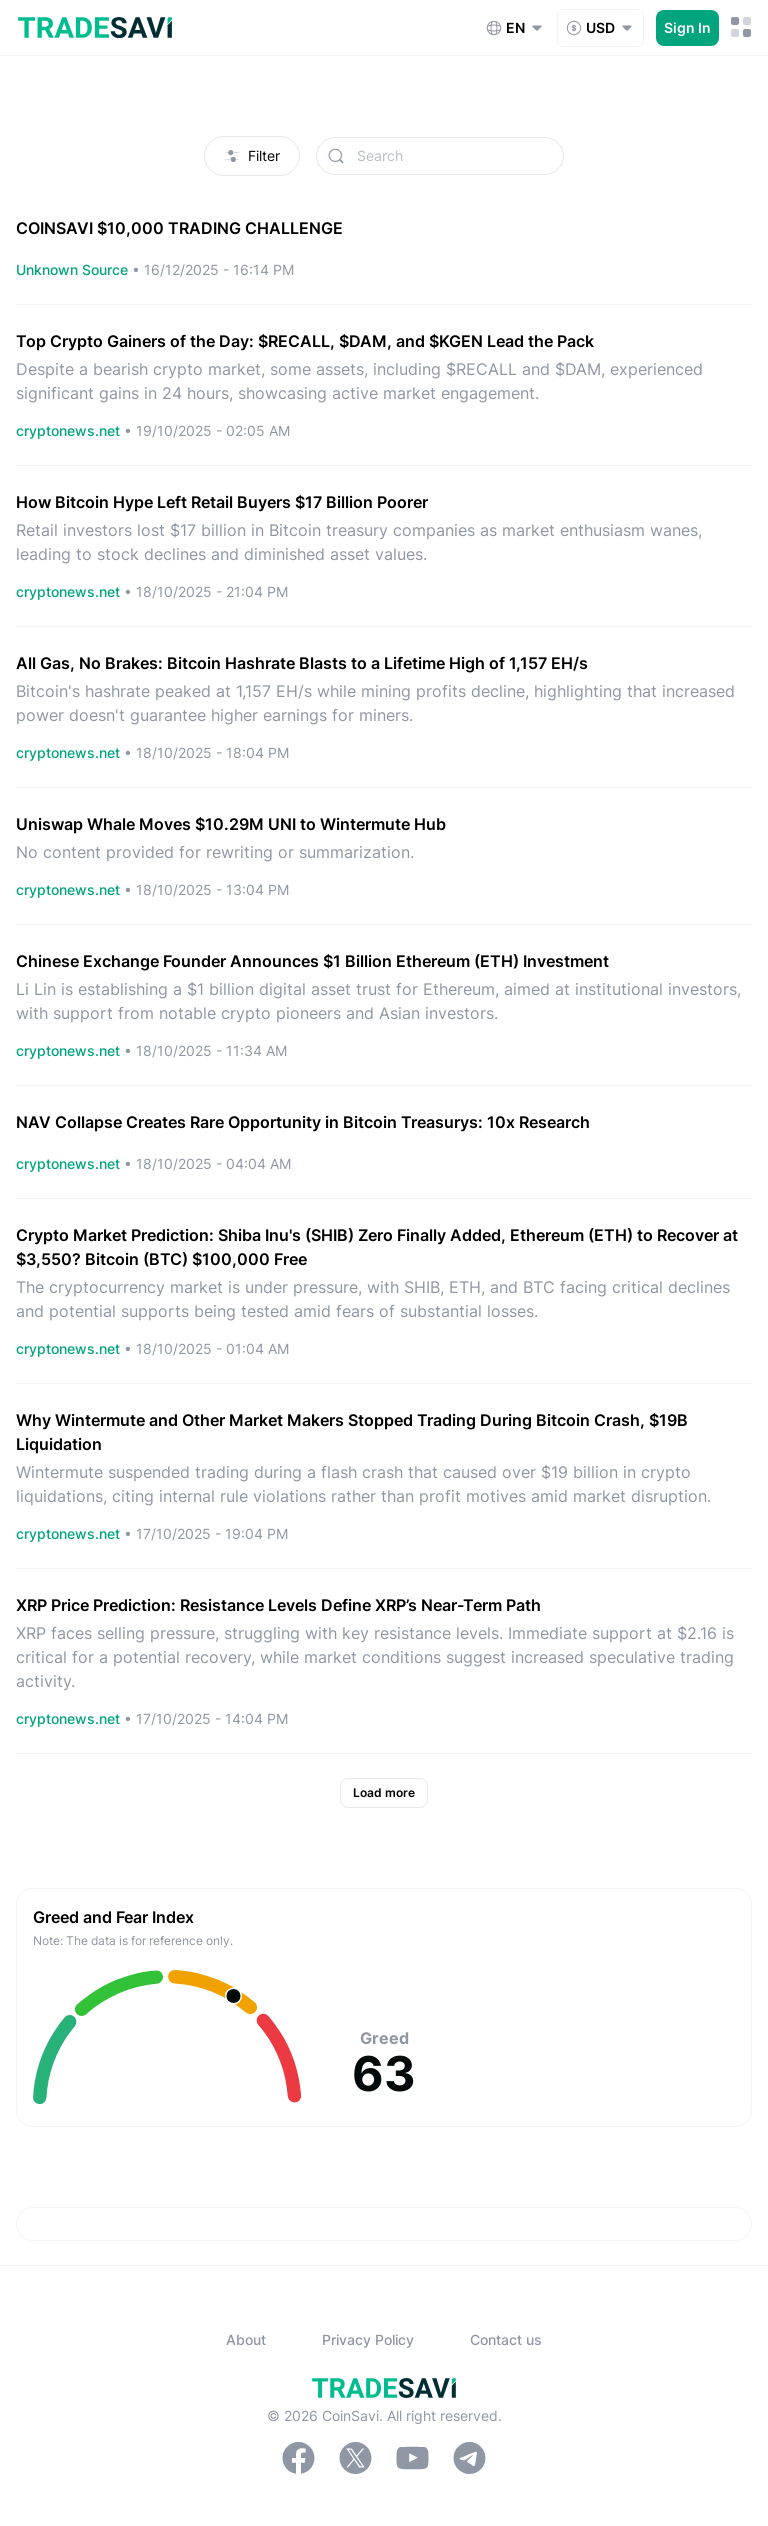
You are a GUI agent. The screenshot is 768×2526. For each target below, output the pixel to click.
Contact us (506, 2339)
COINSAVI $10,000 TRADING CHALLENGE (179, 228)
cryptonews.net (70, 430)
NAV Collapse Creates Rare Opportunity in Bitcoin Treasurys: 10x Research (303, 1122)
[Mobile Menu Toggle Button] (741, 27)
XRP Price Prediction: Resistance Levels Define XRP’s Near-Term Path (278, 1605)
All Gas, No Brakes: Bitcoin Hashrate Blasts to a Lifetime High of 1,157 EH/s (302, 663)
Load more (384, 1792)
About (246, 2339)
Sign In (687, 27)
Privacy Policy (368, 2339)
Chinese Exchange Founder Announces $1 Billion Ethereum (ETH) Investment (312, 961)
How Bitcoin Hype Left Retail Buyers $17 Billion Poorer (222, 502)
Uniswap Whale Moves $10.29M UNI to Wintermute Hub (231, 824)
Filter (252, 155)
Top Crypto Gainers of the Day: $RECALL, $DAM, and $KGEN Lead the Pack (305, 341)
